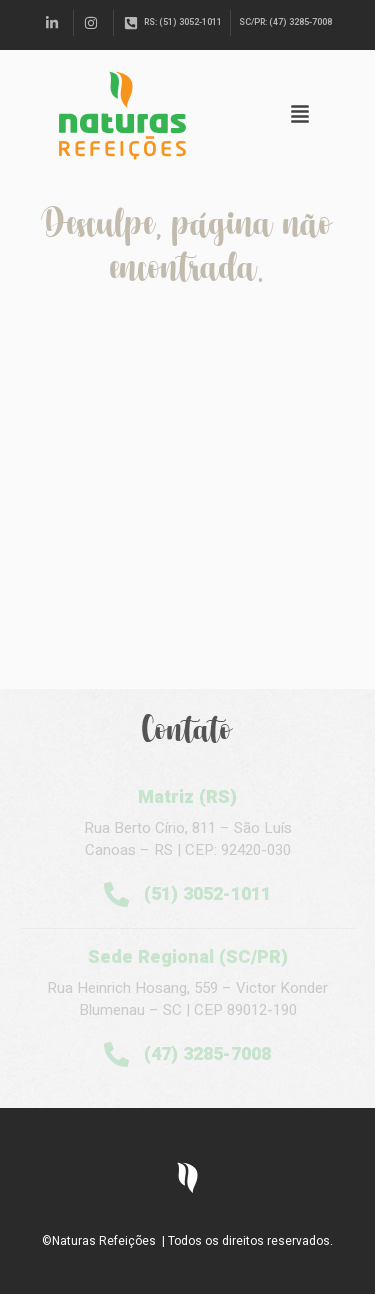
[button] (300, 115)
